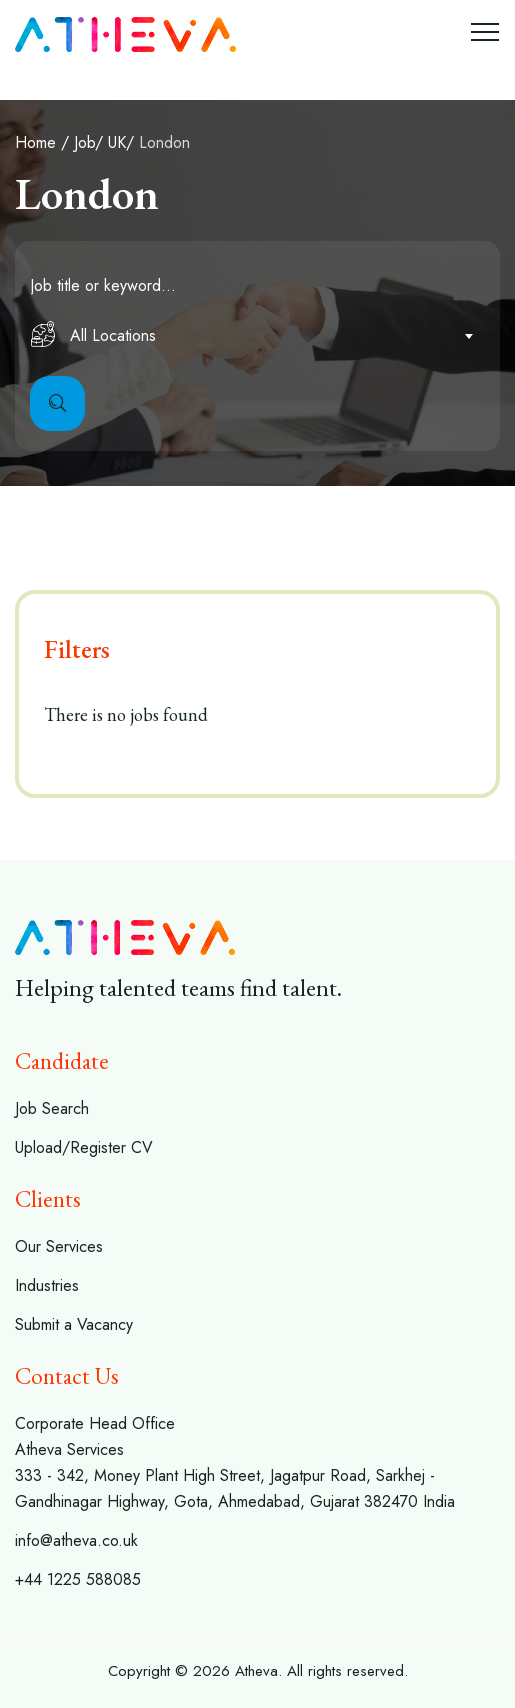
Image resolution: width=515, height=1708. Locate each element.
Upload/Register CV (84, 1147)
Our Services (59, 1246)
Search (57, 403)
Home (35, 142)
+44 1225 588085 (78, 1579)
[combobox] (257, 336)
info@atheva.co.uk (76, 1540)
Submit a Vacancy (74, 1324)
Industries (47, 1285)
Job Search (52, 1108)
